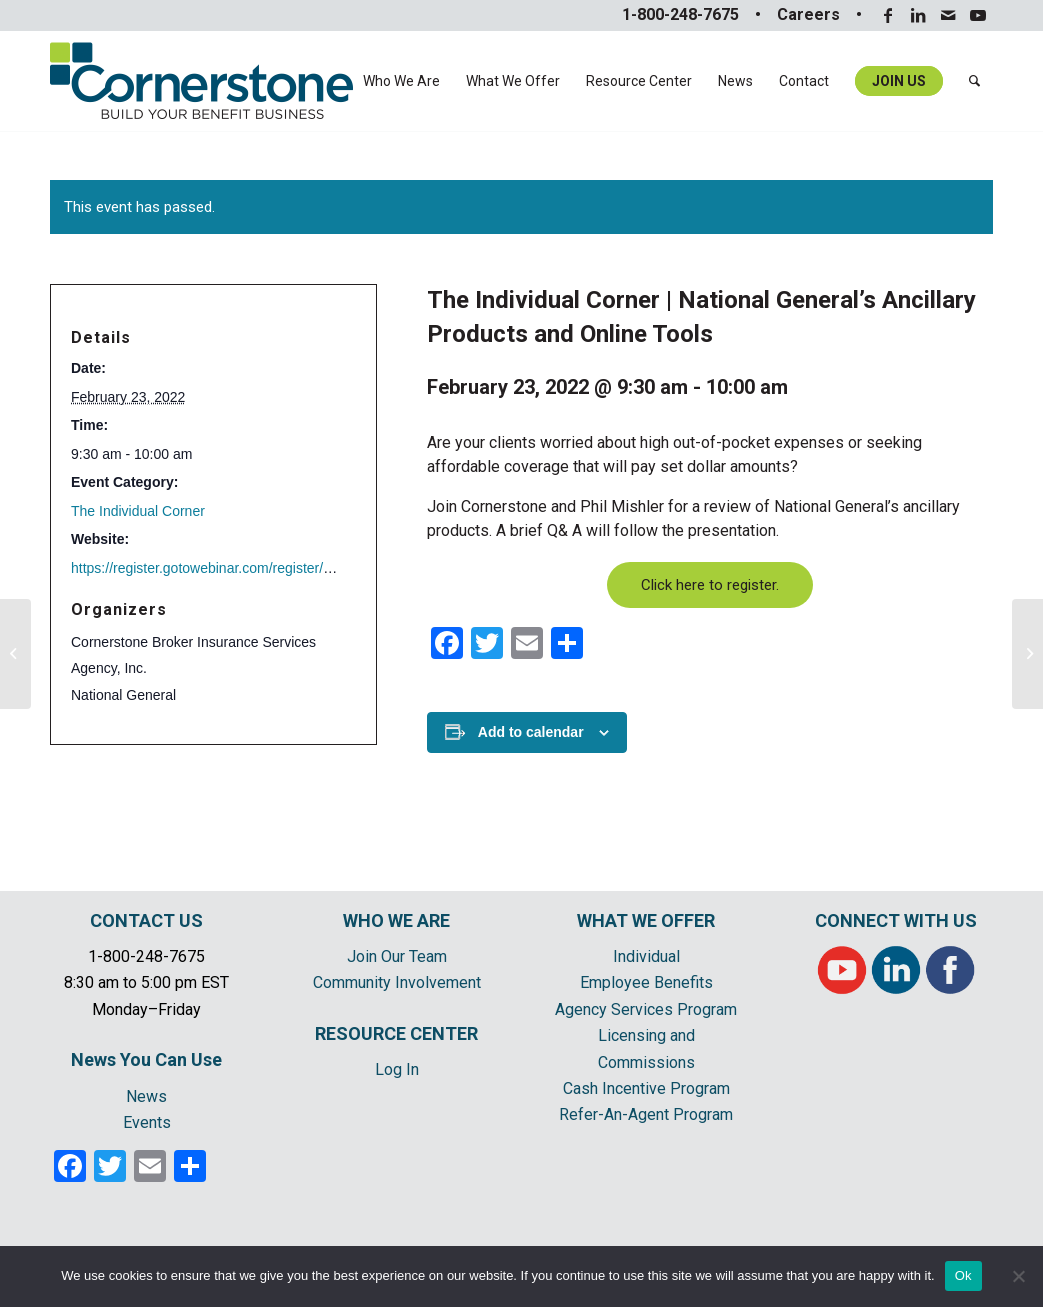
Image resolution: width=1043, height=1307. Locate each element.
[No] (1018, 1276)
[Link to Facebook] (887, 15)
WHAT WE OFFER (646, 920)
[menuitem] (401, 81)
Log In (397, 1069)
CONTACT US (146, 920)
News (146, 1096)
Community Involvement (397, 982)
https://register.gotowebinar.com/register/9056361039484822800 (271, 568)
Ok (963, 1275)
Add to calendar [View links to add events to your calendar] (531, 732)
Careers (808, 14)
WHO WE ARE (396, 920)
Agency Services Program (646, 1009)
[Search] (974, 81)
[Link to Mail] (947, 15)
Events (147, 1122)
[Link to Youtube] (978, 15)
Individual (646, 956)
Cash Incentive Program (646, 1088)
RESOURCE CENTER (396, 1033)
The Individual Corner (138, 511)
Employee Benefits (646, 982)
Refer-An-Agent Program (646, 1114)
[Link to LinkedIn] (917, 15)
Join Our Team (397, 956)
